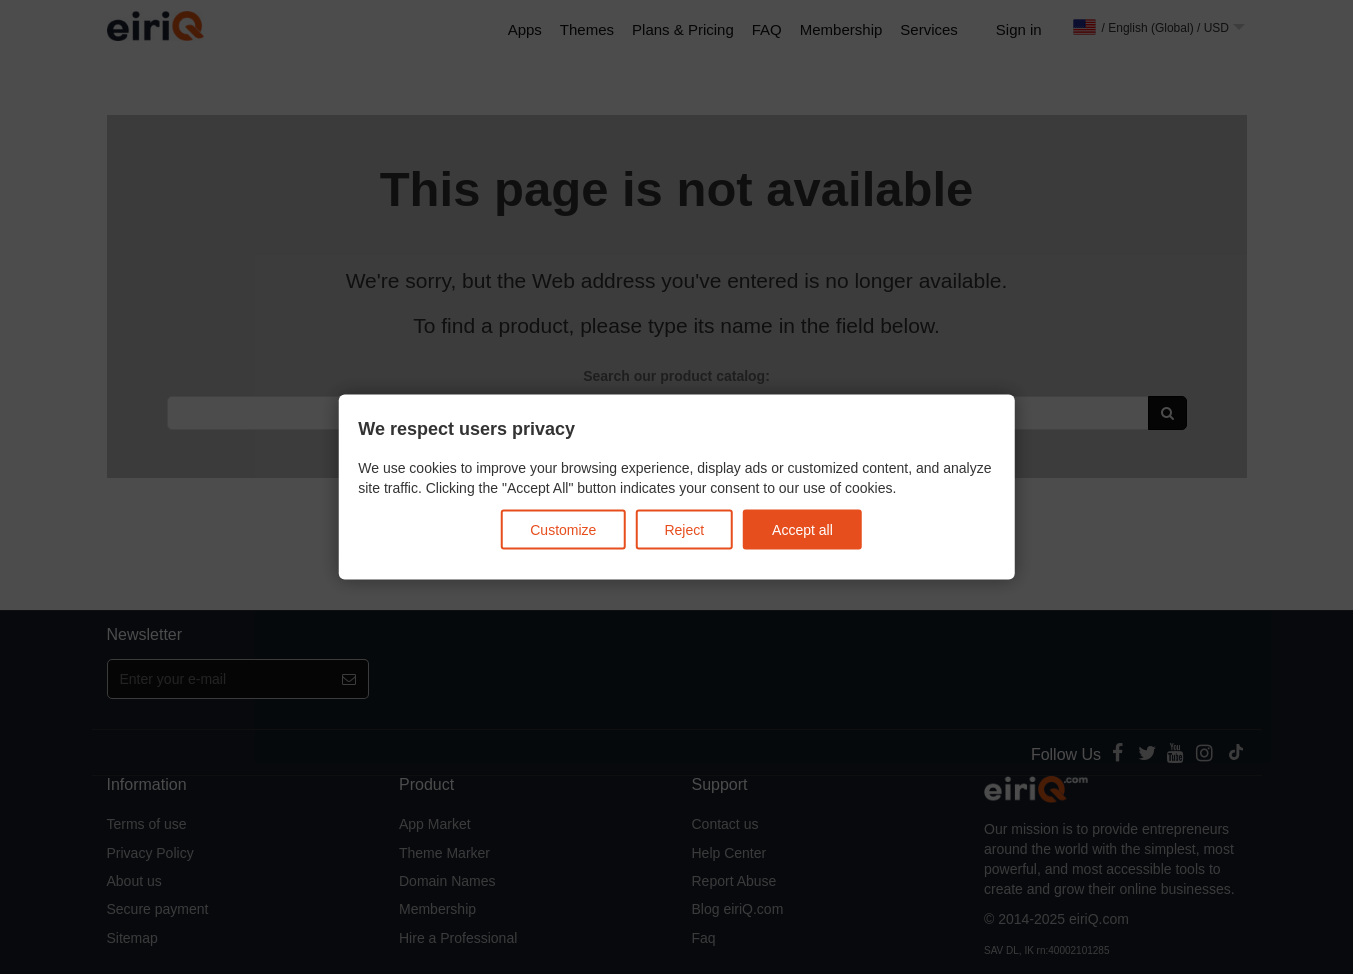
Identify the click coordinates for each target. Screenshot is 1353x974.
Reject (684, 529)
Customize (563, 529)
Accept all (802, 529)
